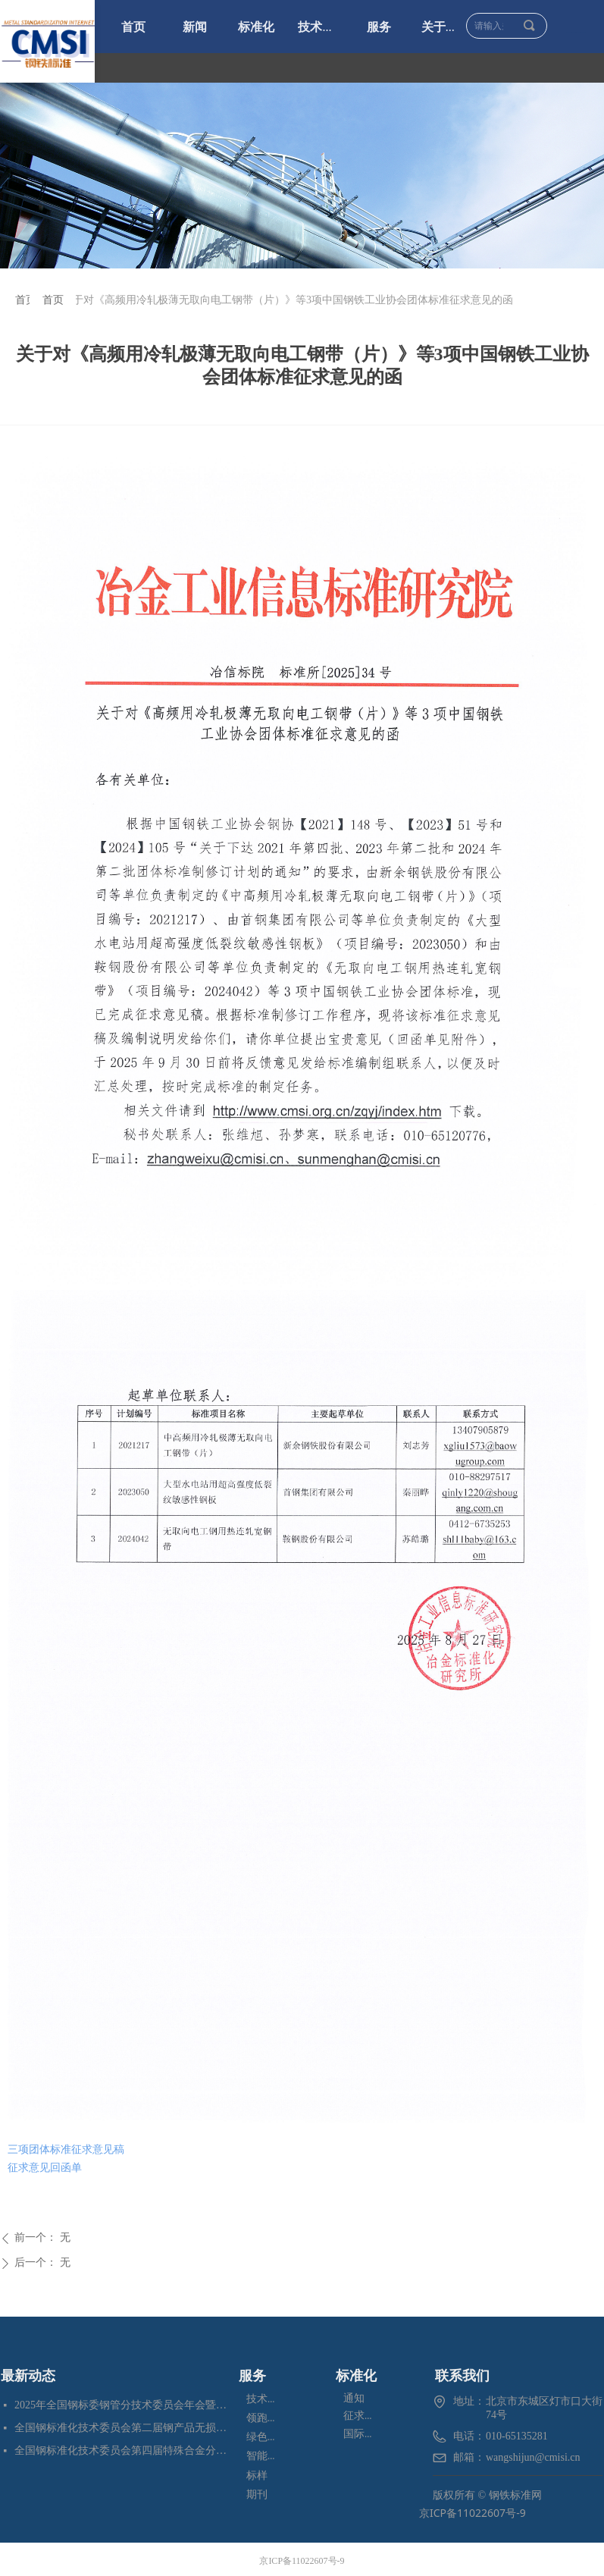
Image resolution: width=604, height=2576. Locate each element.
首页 (25, 300)
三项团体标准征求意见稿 (66, 2149)
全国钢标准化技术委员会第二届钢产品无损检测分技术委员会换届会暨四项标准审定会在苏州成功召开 (122, 2427)
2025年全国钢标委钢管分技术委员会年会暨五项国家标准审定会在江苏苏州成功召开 (122, 2405)
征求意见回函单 (45, 2167)
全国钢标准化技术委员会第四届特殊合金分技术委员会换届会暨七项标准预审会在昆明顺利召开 (122, 2450)
